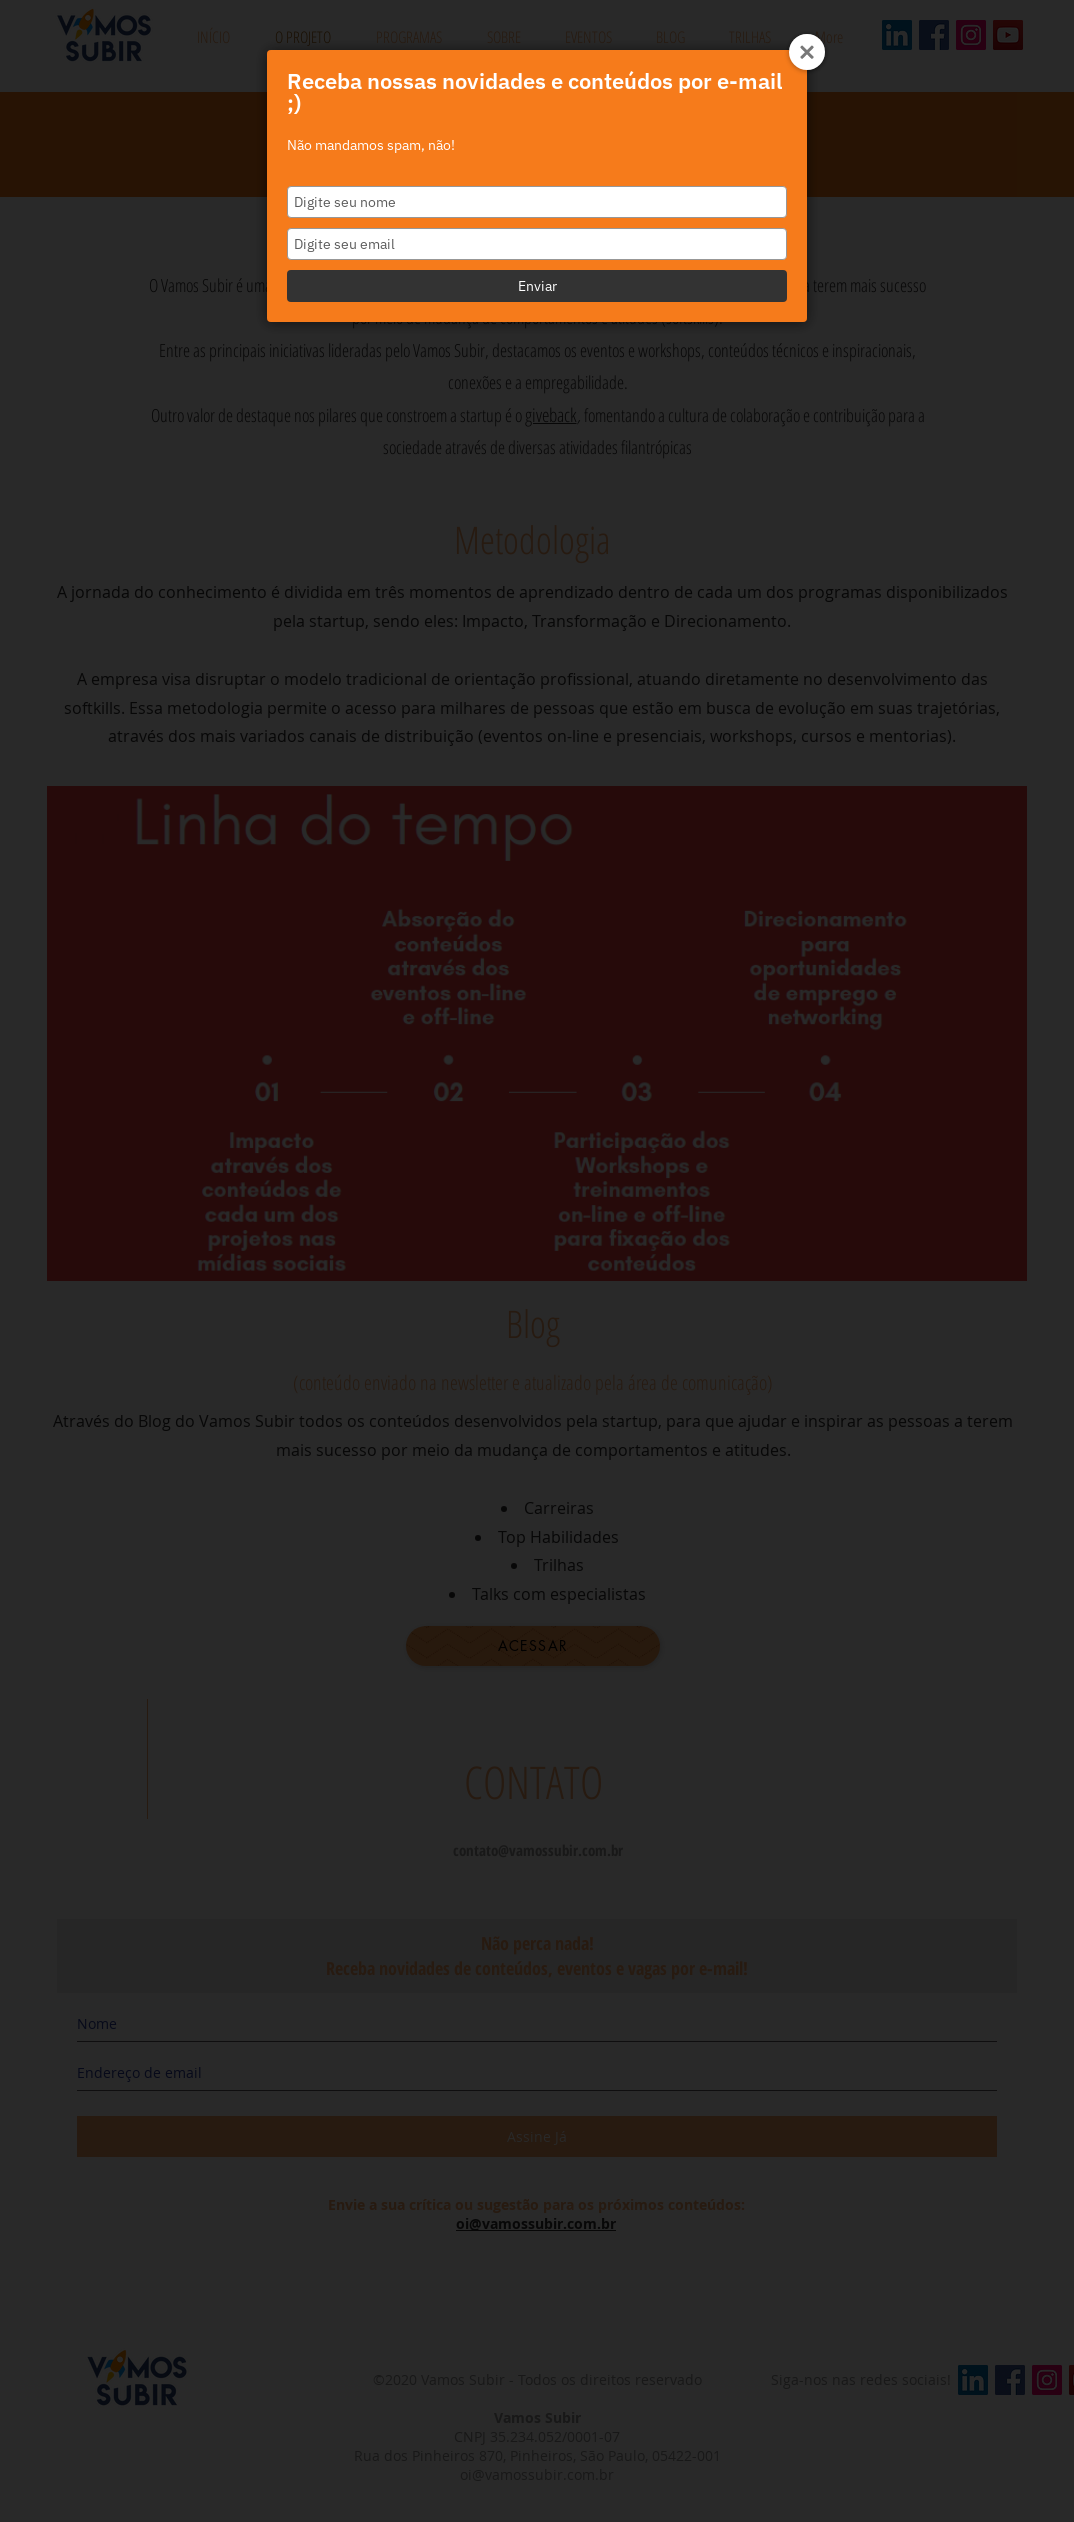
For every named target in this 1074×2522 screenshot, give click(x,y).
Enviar (537, 286)
